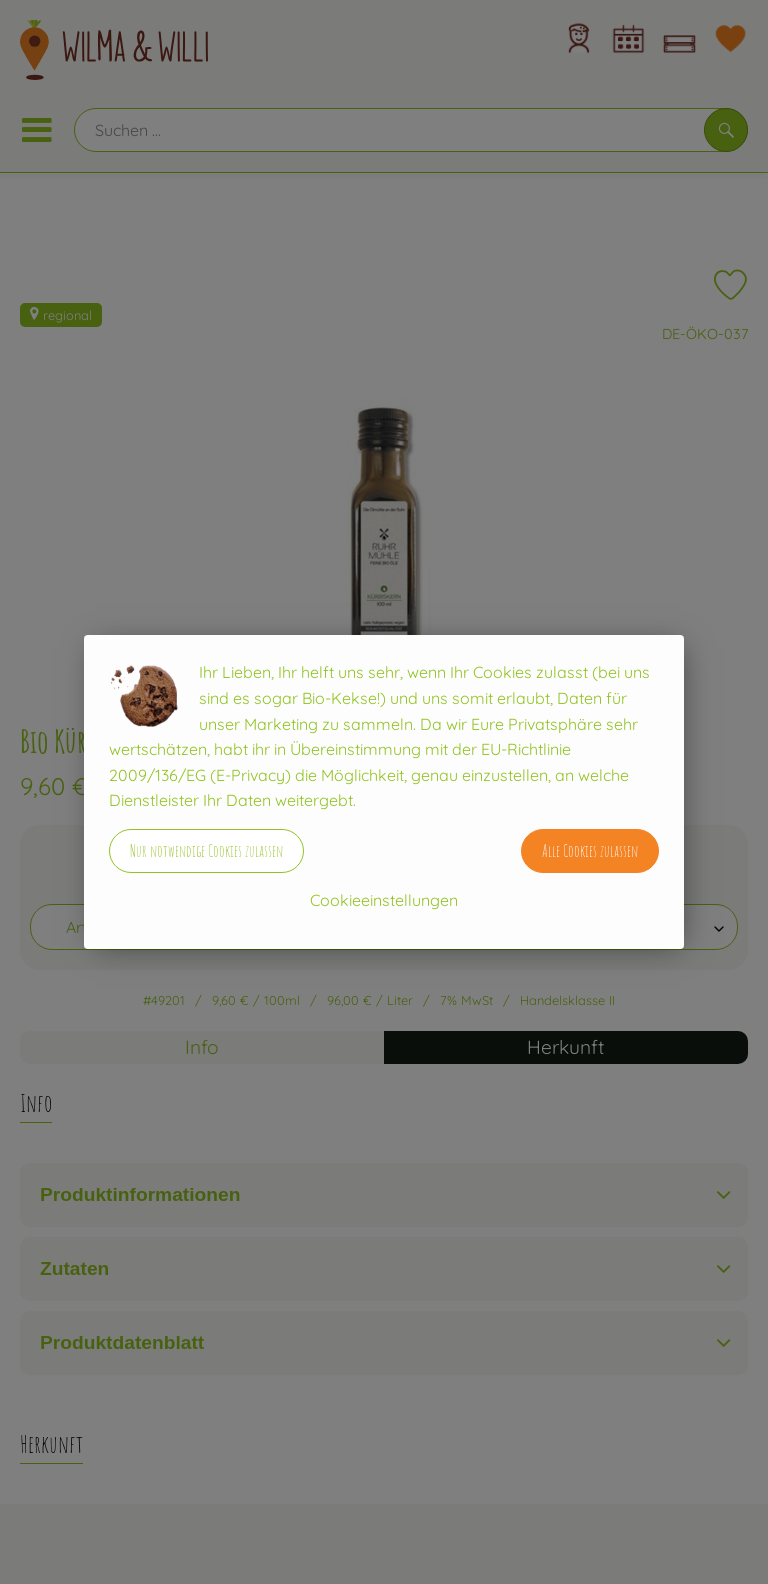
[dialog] (384, 792)
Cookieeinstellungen (384, 900)
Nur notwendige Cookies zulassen (206, 851)
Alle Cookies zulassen (590, 851)
